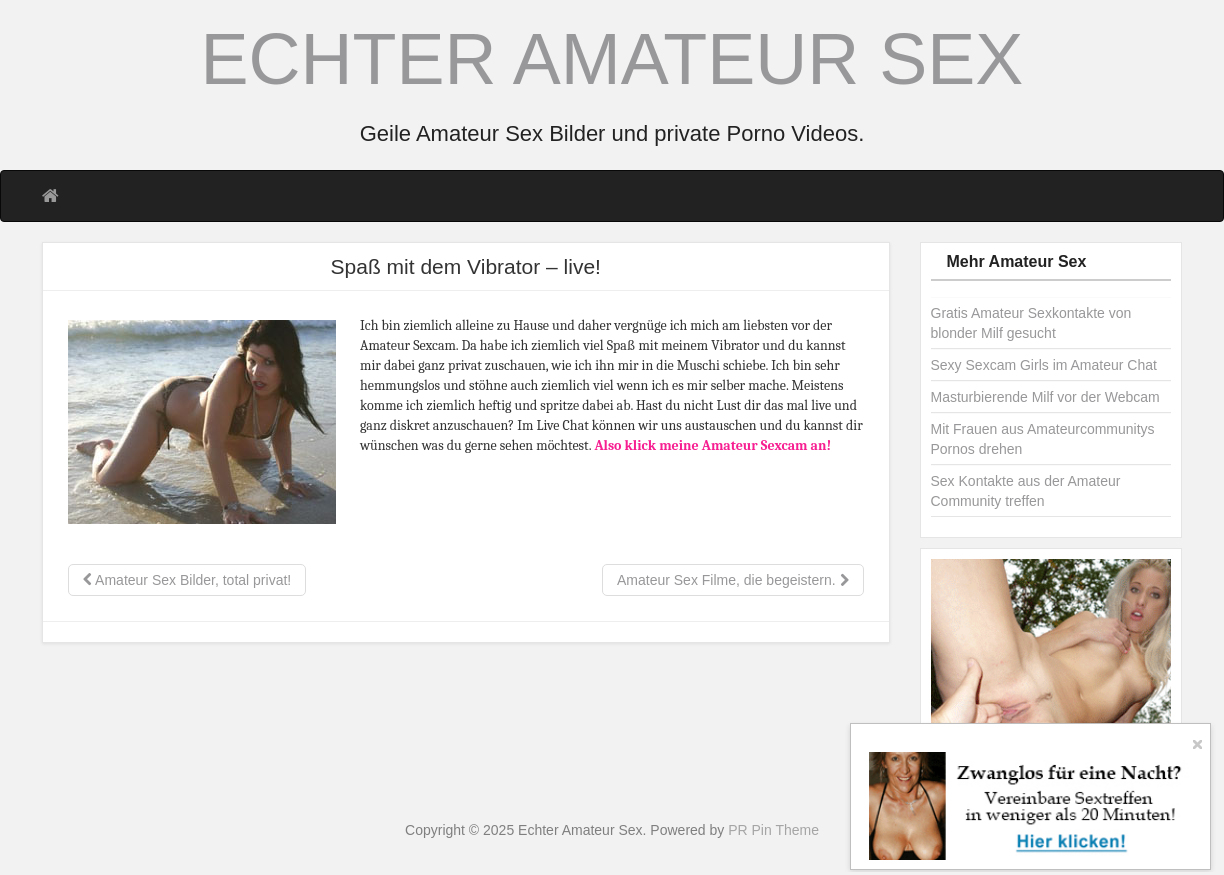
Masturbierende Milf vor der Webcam (1045, 397)
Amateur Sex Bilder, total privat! (187, 580)
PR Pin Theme (773, 830)
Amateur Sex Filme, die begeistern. (733, 580)
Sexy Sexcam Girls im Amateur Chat (1044, 365)
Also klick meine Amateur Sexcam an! (712, 445)
